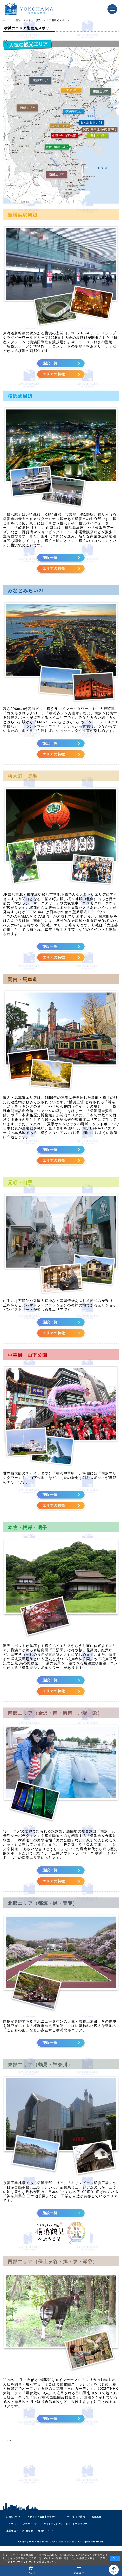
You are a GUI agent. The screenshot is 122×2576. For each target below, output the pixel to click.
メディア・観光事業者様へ (42, 2536)
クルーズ (11, 2543)
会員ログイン (45, 2550)
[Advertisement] (61, 2492)
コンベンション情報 (74, 2536)
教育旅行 (96, 2536)
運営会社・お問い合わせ (19, 2550)
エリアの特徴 (55, 375)
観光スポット (23, 20)
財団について (13, 2536)
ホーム (7, 20)
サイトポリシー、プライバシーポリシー (65, 2543)
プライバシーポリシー (18, 2561)
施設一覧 (51, 363)
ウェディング (30, 2543)
